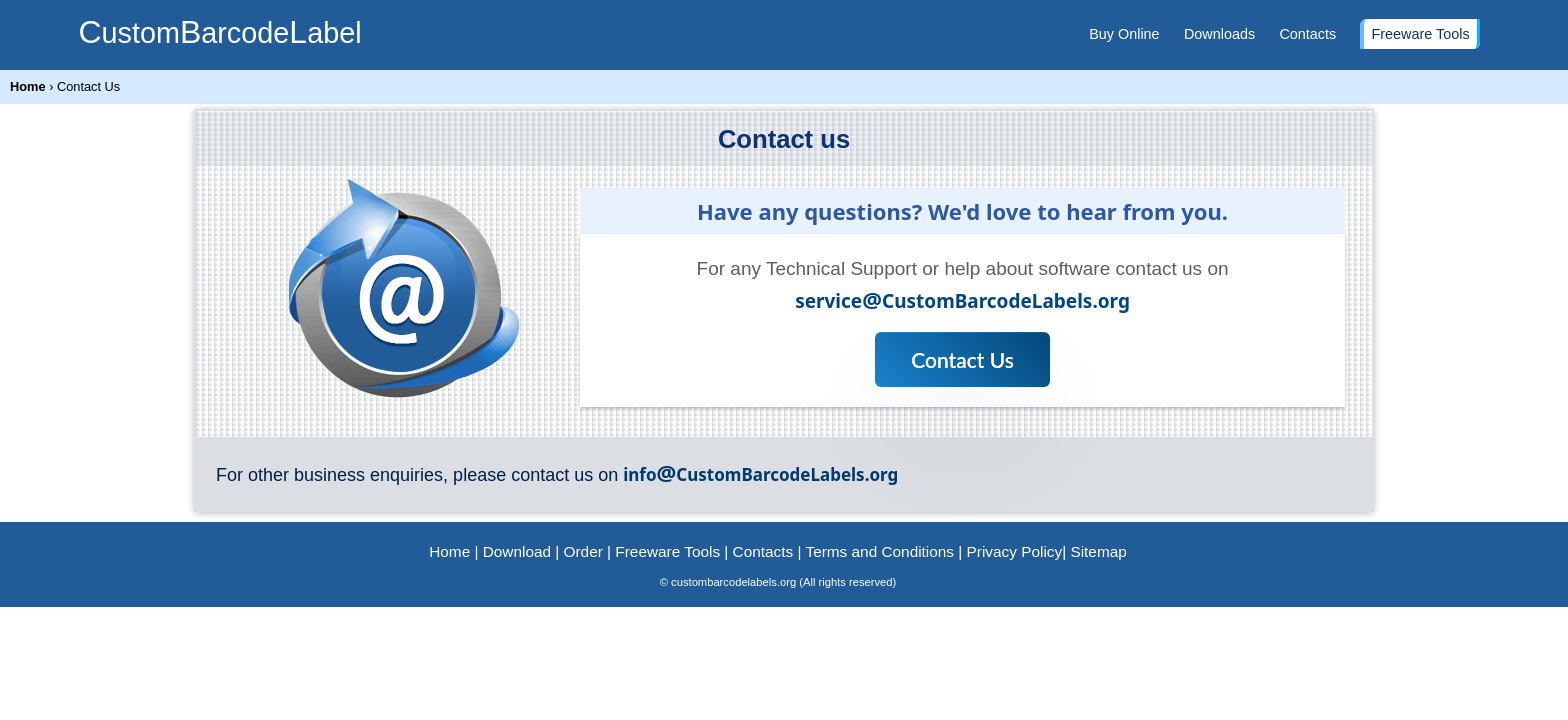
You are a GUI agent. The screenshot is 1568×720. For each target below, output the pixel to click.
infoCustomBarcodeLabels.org (760, 474)
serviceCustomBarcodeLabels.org (962, 301)
